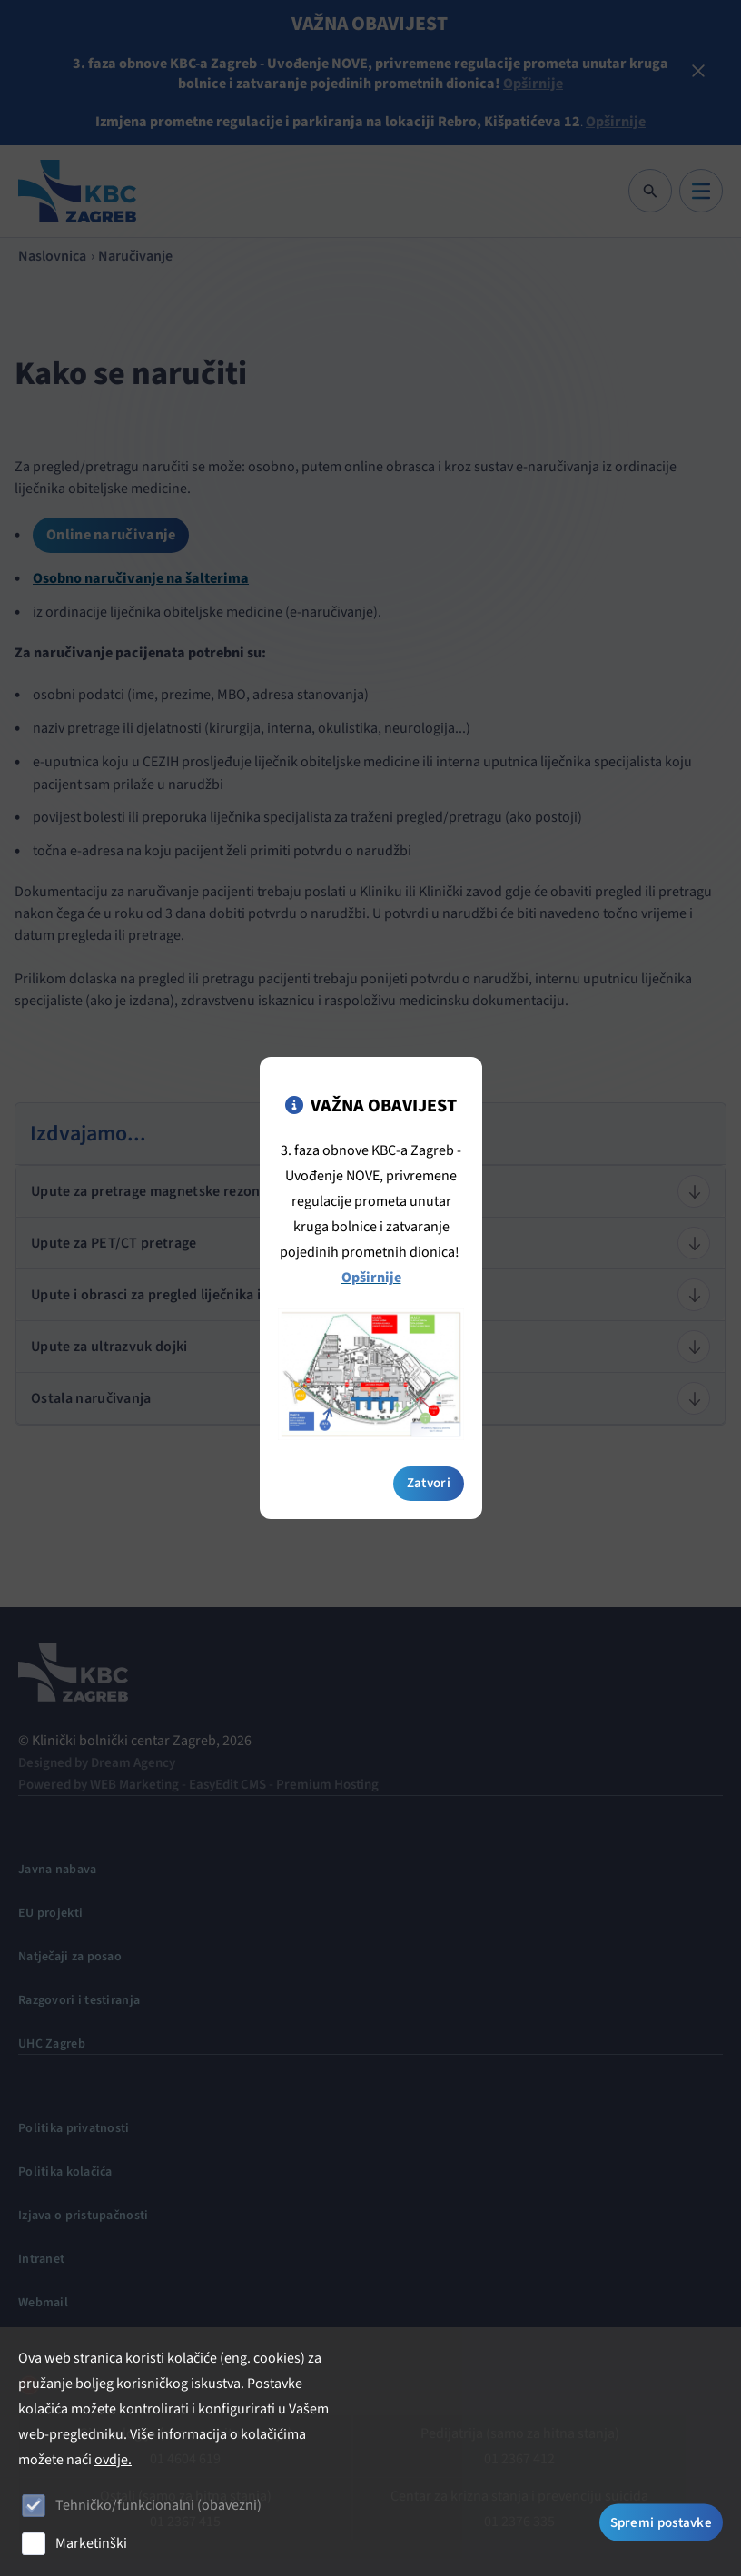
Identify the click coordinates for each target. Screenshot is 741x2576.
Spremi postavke (661, 2522)
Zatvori (428, 1450)
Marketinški (91, 2543)
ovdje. (113, 2460)
